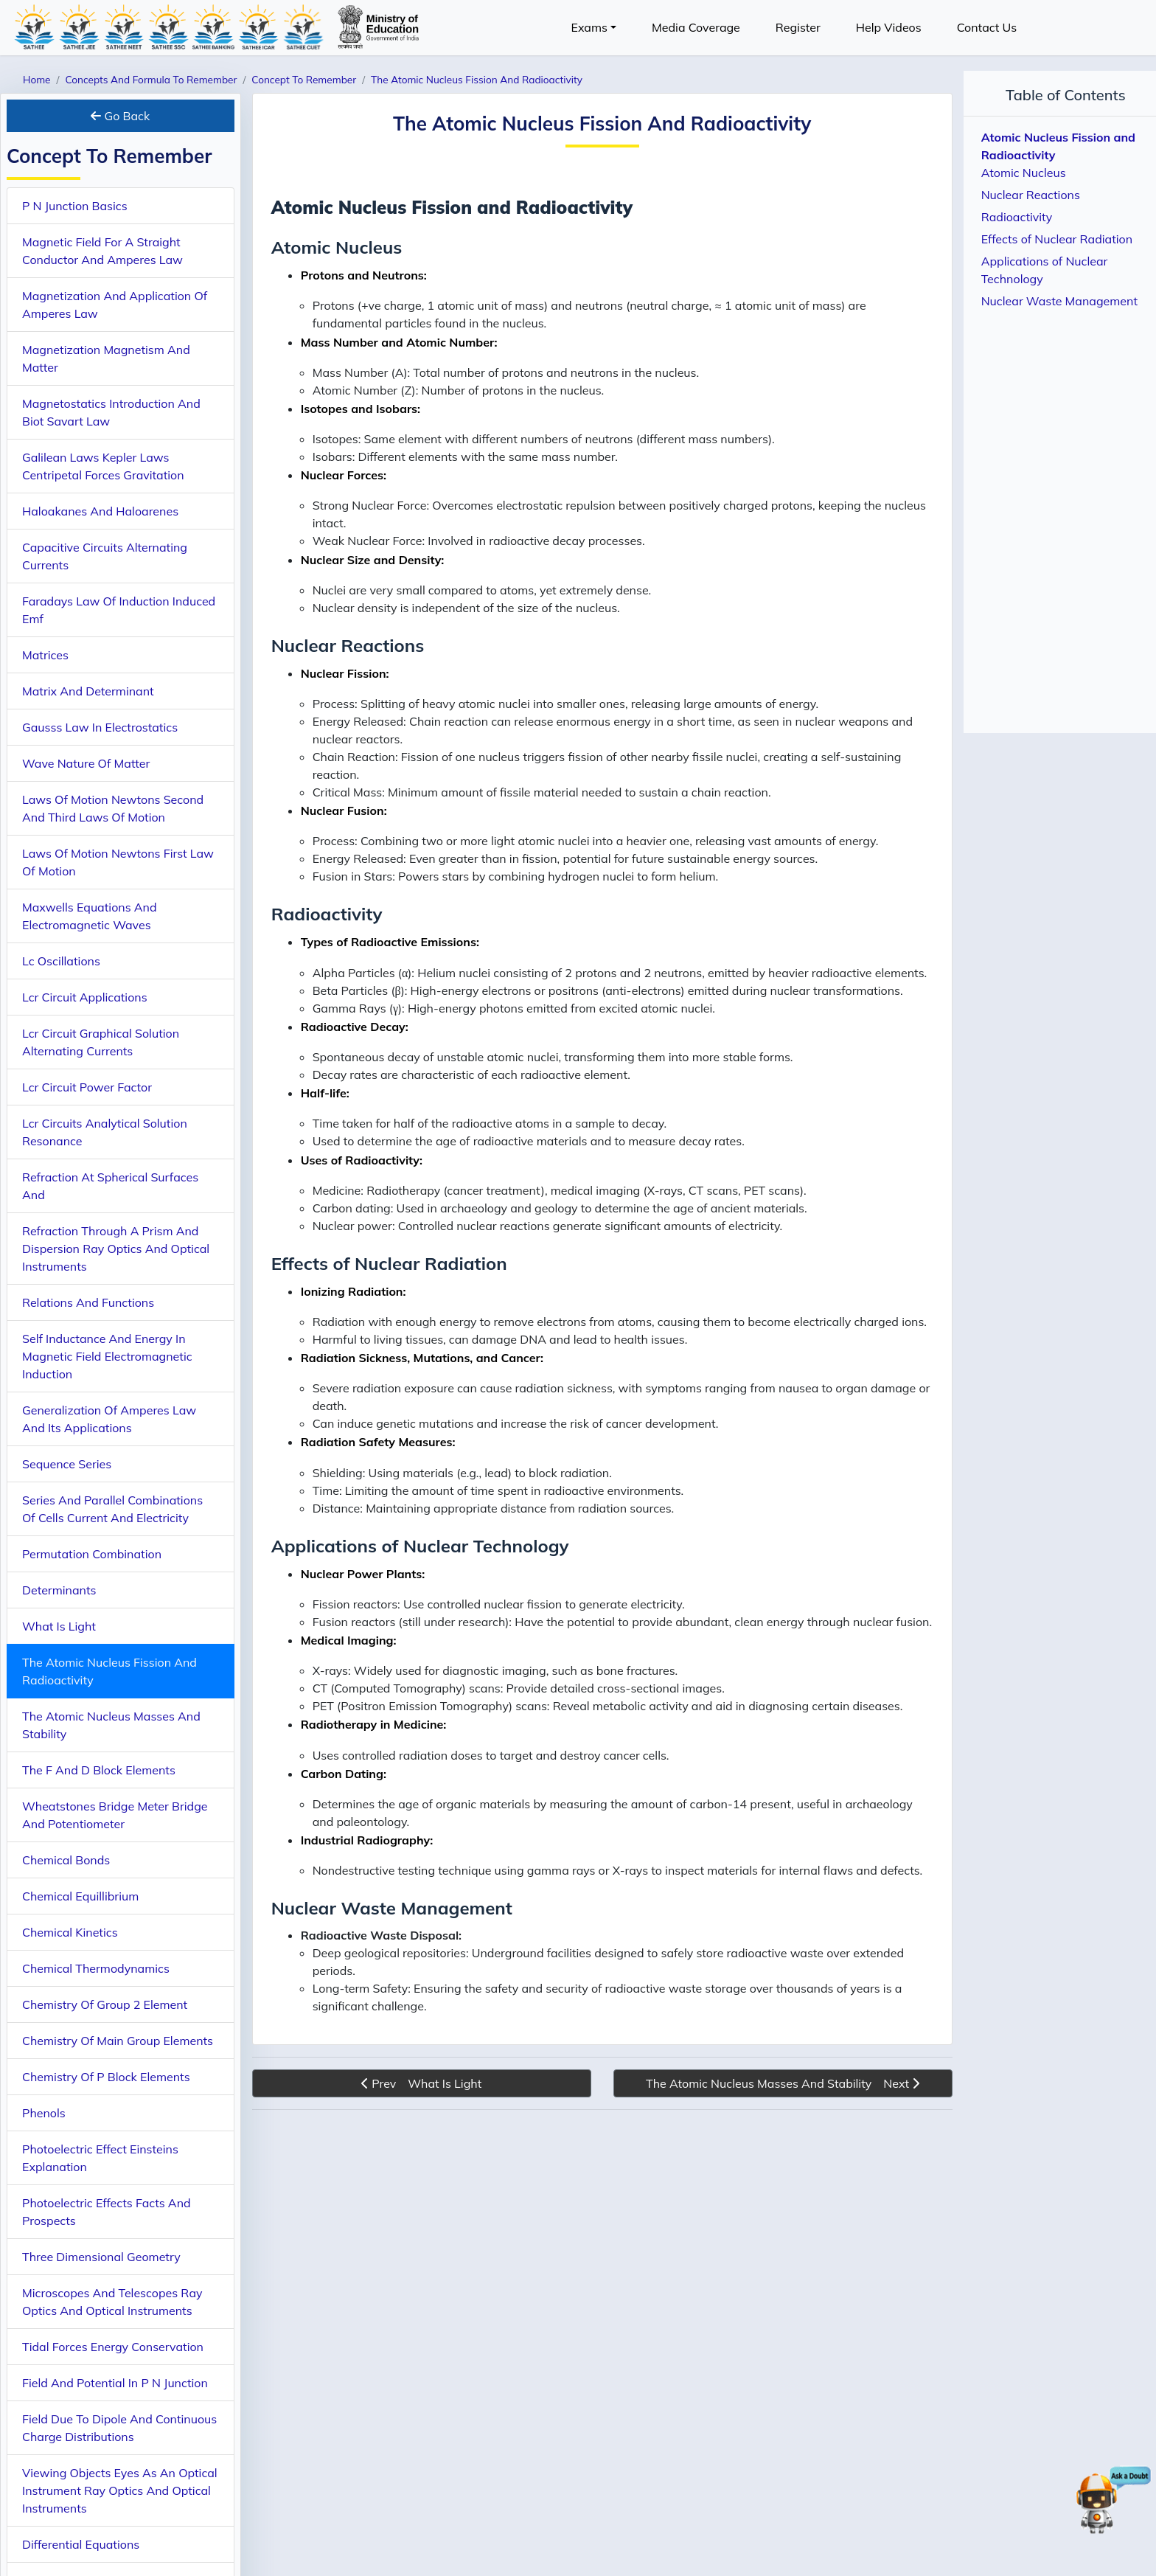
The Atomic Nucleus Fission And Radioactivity (109, 1671)
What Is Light (59, 1626)
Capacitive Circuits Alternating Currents (104, 556)
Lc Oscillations (61, 961)
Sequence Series (66, 1464)
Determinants (59, 1590)
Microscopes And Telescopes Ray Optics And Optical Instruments (112, 2301)
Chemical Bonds (66, 1860)
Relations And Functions (88, 1302)
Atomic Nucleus (1023, 172)
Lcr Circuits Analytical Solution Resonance (104, 1132)
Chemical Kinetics (70, 1932)
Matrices (45, 655)
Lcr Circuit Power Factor (87, 1087)
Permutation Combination (91, 1553)
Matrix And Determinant (88, 691)
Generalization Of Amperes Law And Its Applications (109, 1419)
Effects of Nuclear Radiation (1056, 239)
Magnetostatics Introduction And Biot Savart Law (111, 412)
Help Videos (889, 27)
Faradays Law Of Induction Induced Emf (118, 610)
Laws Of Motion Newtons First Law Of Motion (118, 862)
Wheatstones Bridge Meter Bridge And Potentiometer (114, 1815)
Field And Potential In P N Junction (115, 2382)
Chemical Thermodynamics (96, 1968)
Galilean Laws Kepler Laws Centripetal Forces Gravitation (103, 466)
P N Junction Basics (75, 205)
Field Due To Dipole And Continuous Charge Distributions (119, 2428)
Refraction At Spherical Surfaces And (110, 1186)
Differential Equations (80, 2544)
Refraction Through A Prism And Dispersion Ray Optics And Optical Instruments (115, 1248)
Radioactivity (1017, 216)
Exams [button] (589, 27)
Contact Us (987, 27)
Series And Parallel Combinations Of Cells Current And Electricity (112, 1509)
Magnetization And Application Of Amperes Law (114, 304)
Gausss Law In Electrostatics (100, 727)
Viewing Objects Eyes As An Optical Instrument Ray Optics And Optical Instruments (119, 2490)
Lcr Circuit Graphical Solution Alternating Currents (100, 1042)
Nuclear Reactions (1030, 194)
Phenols (44, 2112)
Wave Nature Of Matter (86, 763)
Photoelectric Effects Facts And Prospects (106, 2211)
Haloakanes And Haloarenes (100, 511)
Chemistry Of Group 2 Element (104, 2004)
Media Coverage (696, 27)
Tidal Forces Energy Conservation (112, 2346)
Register (798, 27)
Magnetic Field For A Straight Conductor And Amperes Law (102, 251)
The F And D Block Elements (98, 1770)
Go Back (120, 115)
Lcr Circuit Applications (84, 997)
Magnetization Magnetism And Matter (106, 358)
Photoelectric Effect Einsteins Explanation (100, 2158)
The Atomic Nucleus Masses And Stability (111, 1725)
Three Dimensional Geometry (101, 2256)
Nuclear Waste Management (1059, 301)
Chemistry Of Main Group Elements (117, 2040)
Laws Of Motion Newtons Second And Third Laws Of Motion (112, 808)
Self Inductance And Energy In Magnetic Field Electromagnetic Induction (107, 1356)
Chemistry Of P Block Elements (106, 2076)
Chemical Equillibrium (80, 1896)
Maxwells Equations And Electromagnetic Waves (89, 916)
